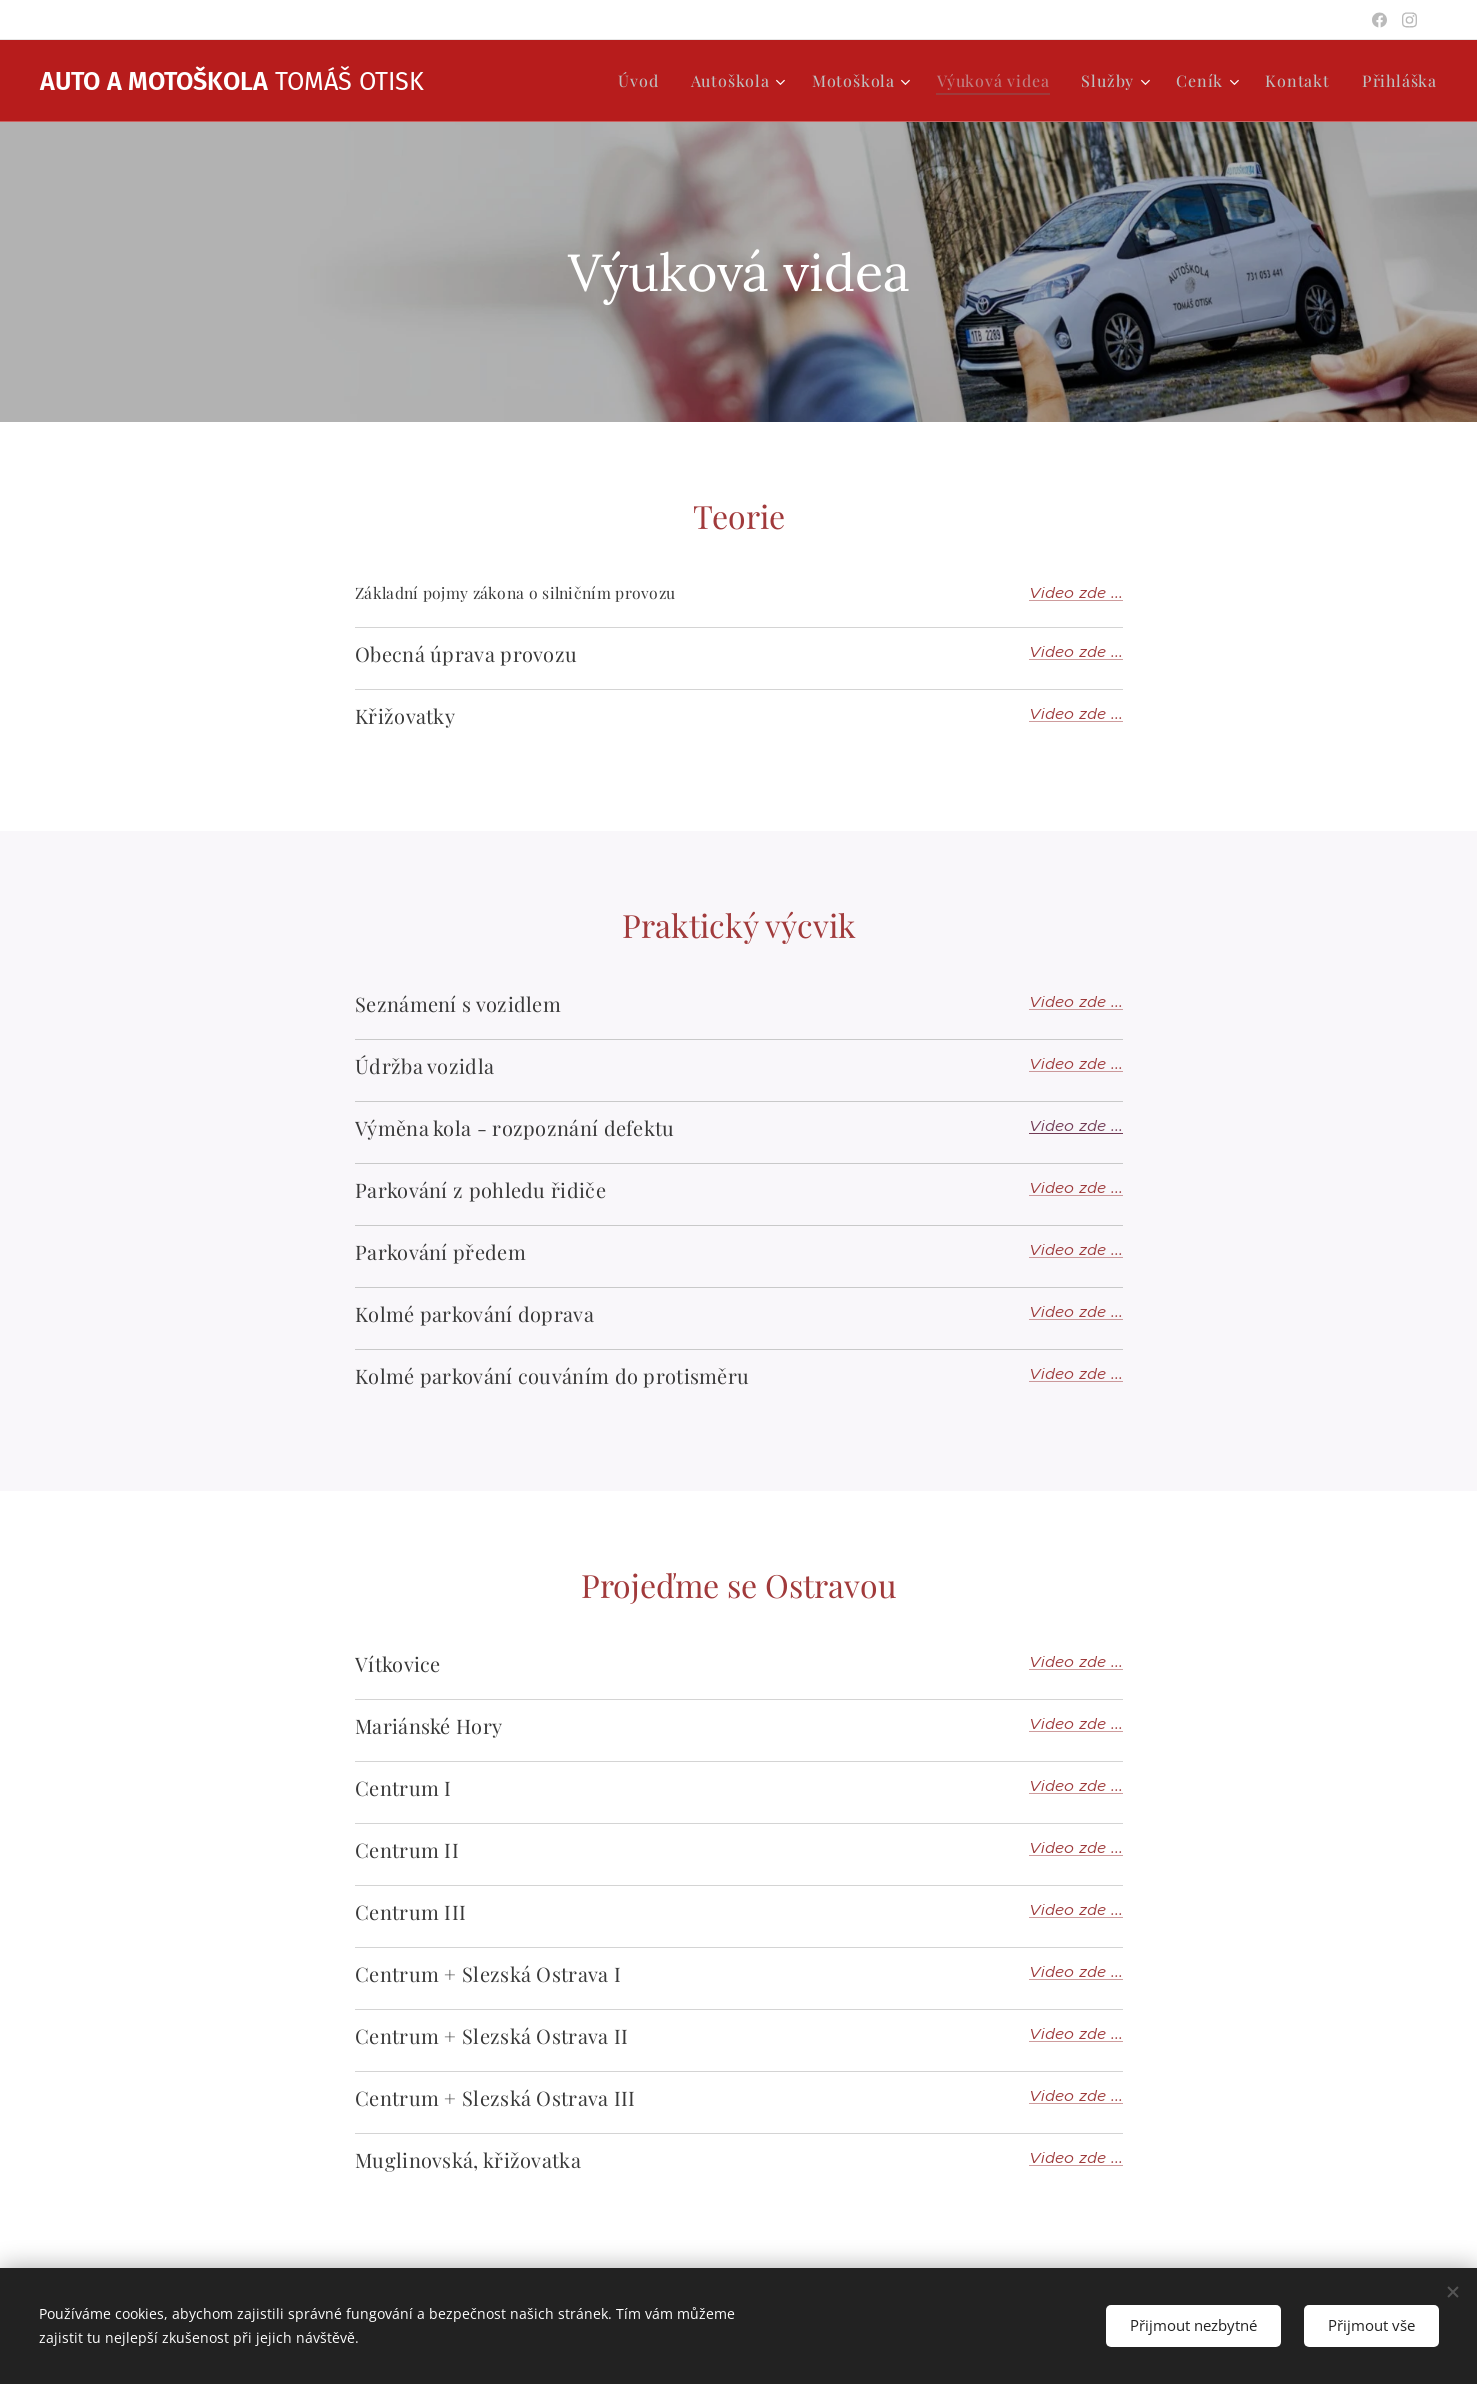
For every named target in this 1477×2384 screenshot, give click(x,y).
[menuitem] (643, 81)
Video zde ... (1076, 592)
